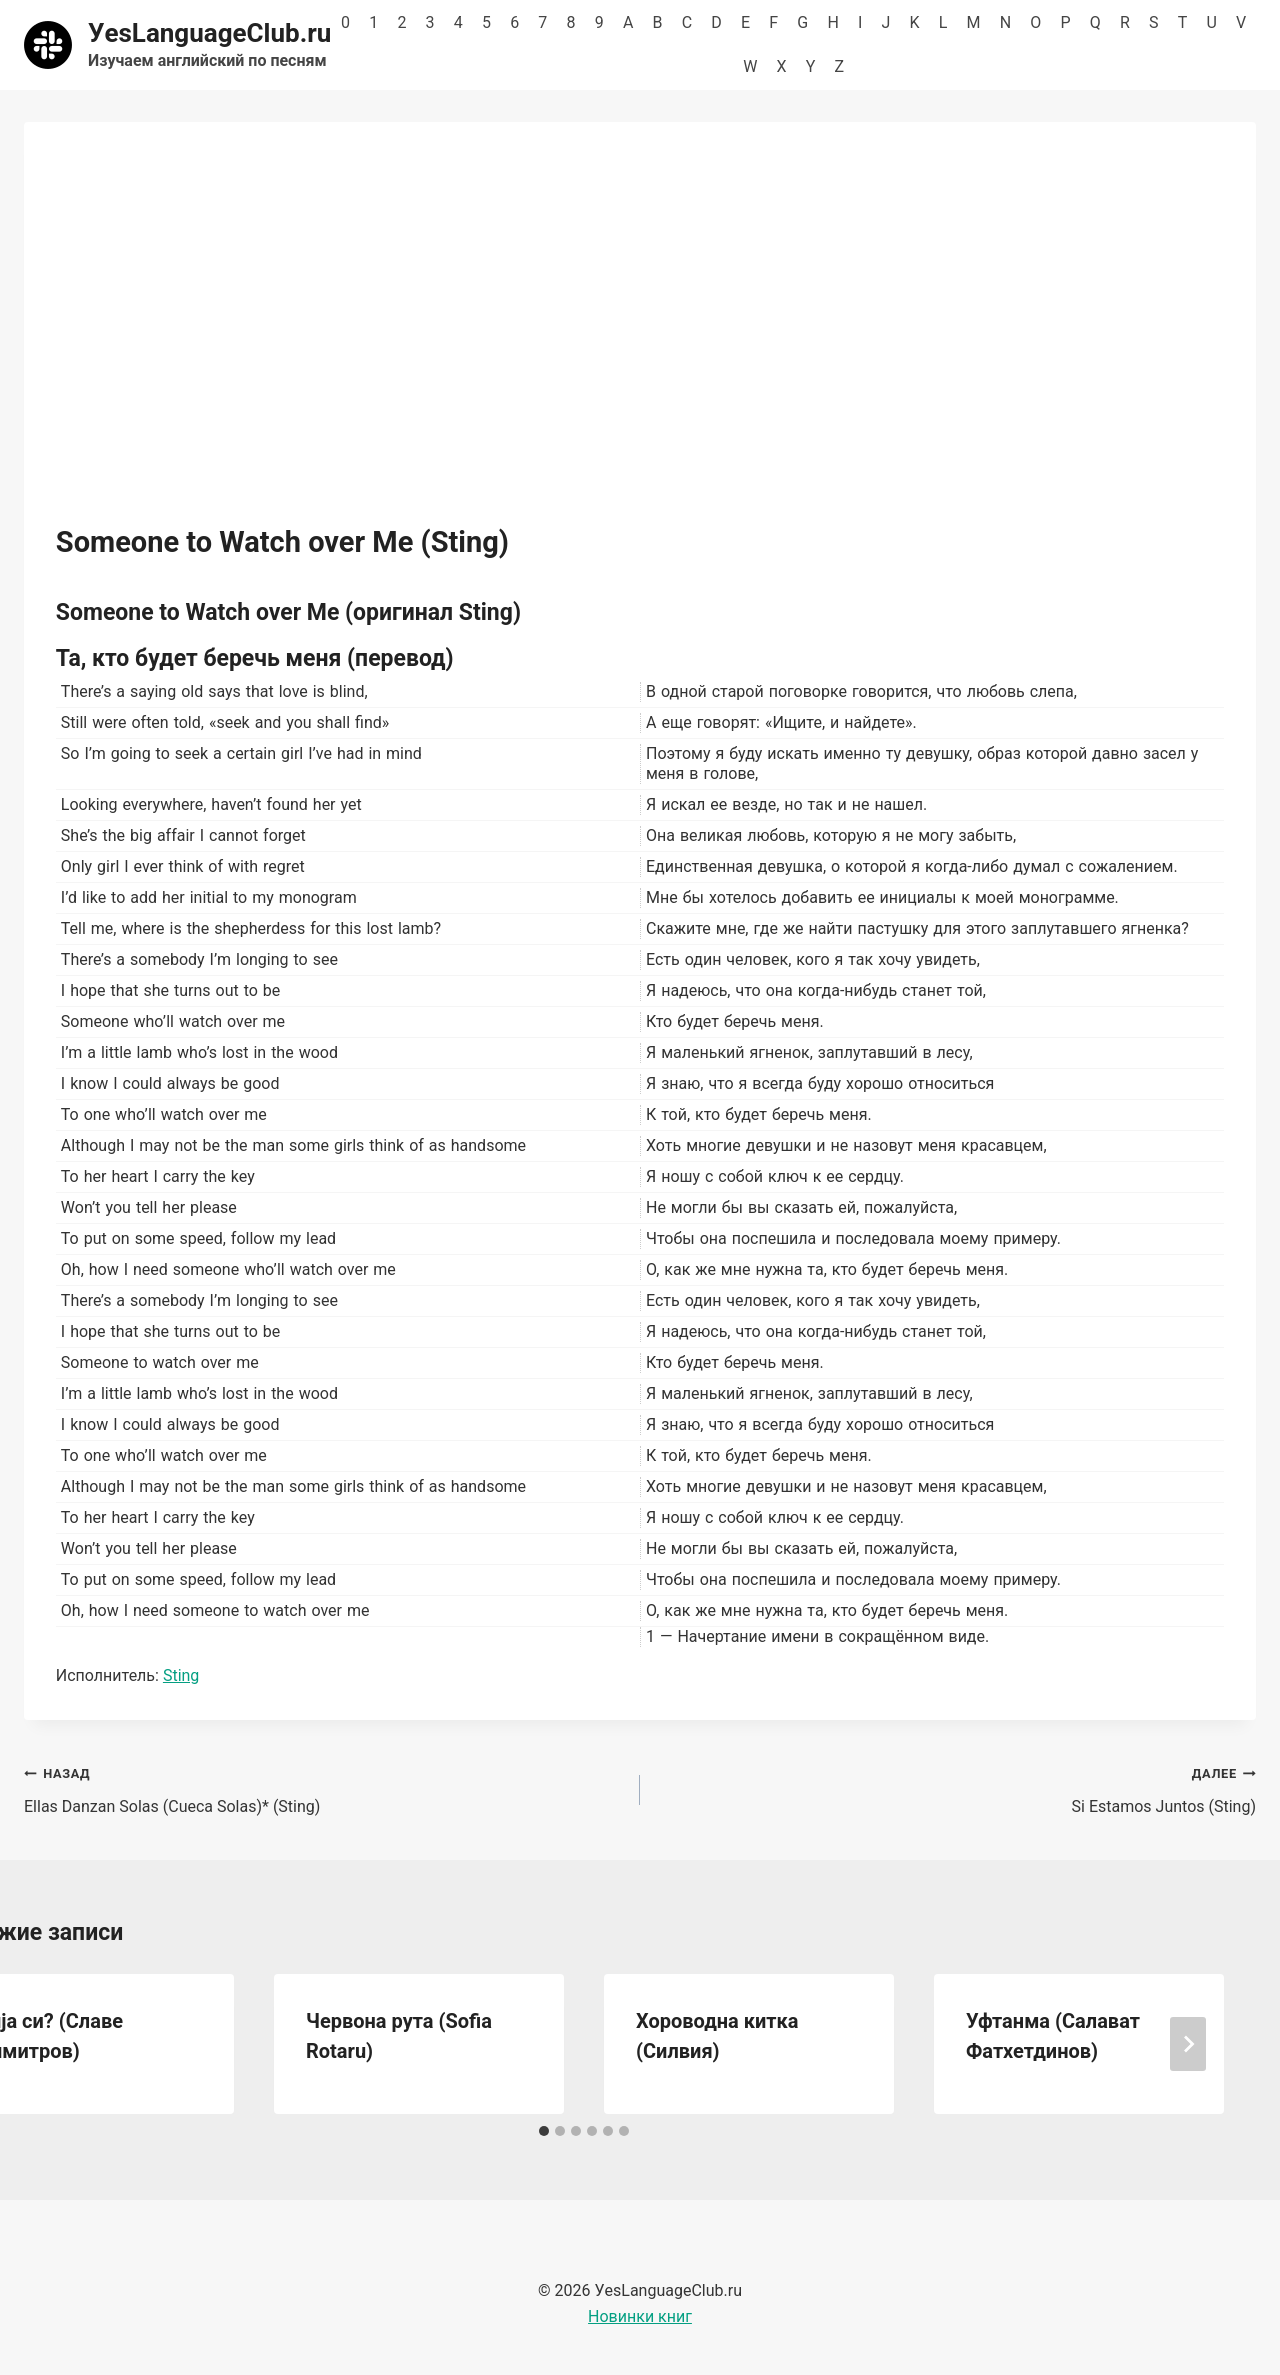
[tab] (544, 2131)
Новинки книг (640, 2316)
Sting (181, 1675)
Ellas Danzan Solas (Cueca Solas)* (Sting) (324, 1788)
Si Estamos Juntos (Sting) (956, 1788)
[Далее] (1188, 2044)
